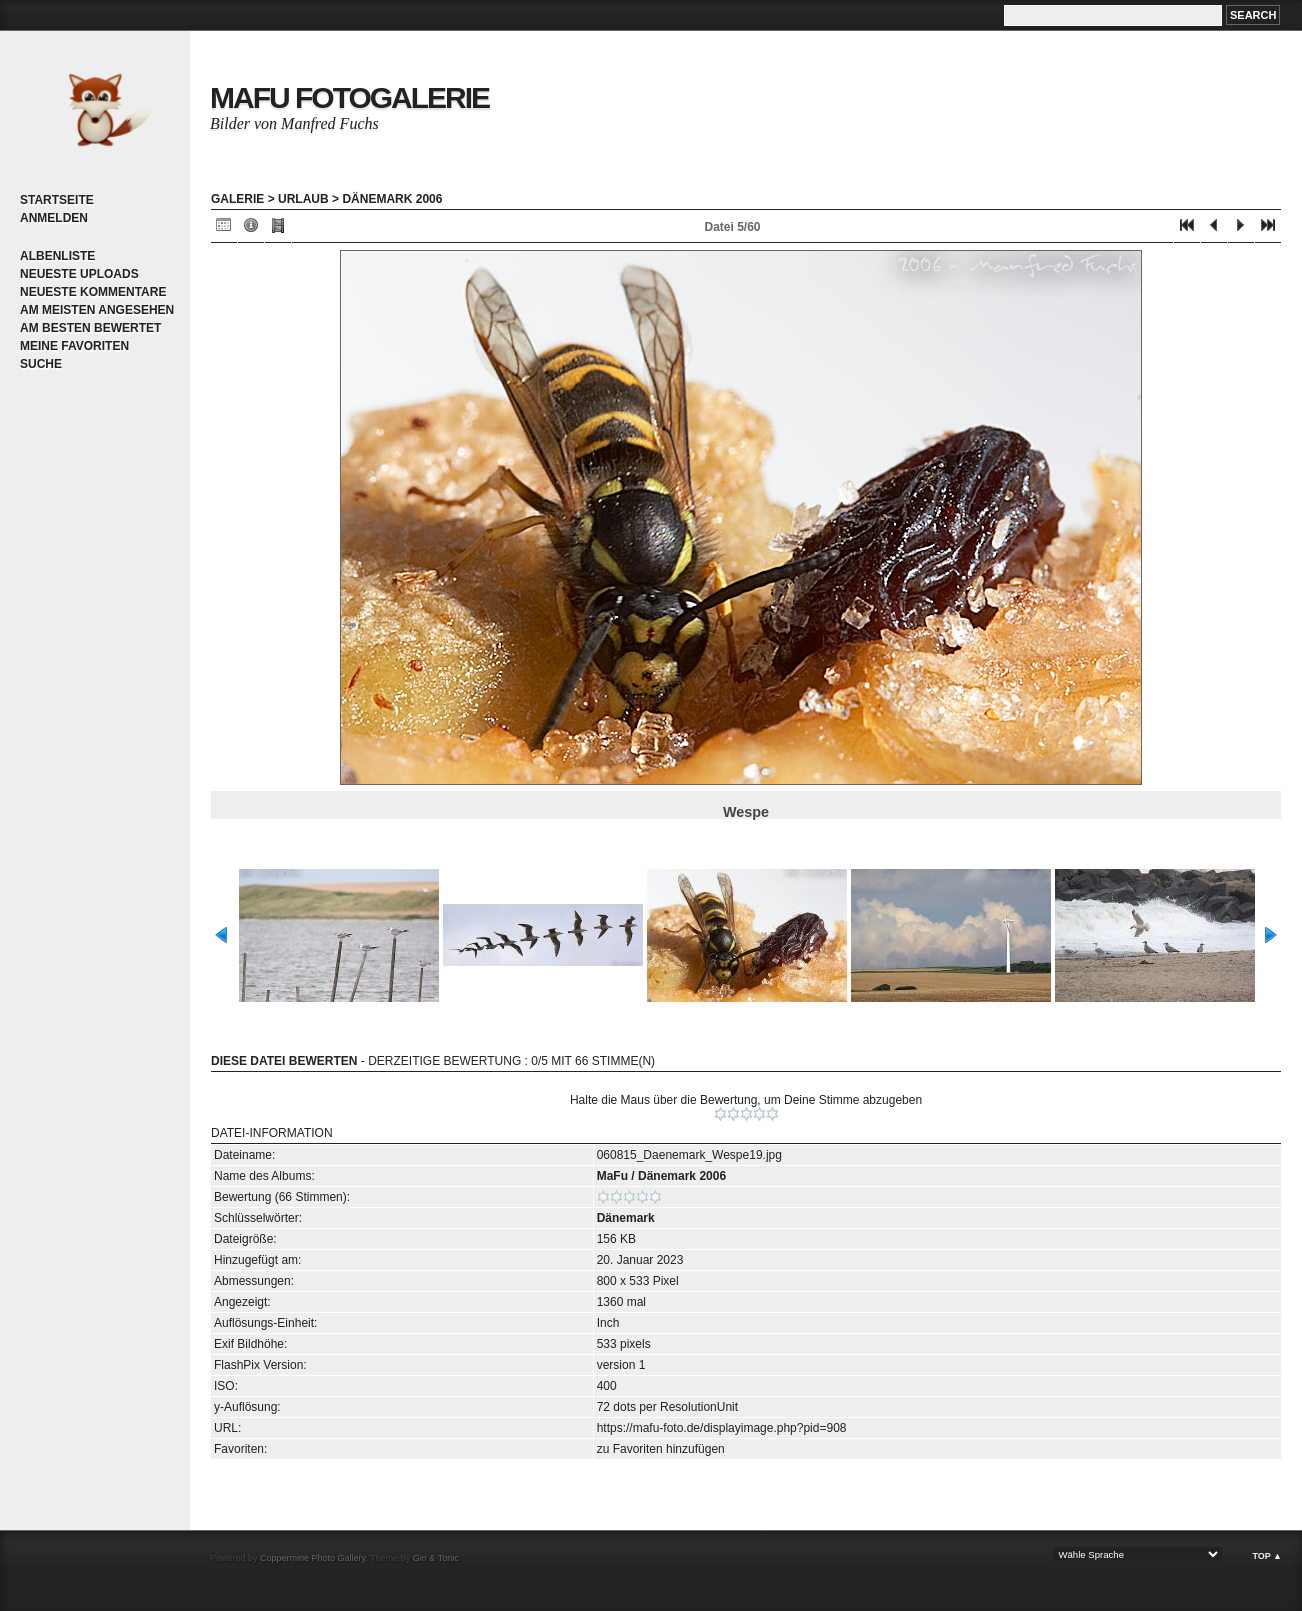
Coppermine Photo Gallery (312, 1558)
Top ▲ (1267, 1556)
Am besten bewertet (90, 328)
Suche (41, 364)
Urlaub (303, 199)
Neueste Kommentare (93, 292)
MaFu (612, 1176)
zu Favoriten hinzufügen (661, 1449)
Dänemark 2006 (392, 199)
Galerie (237, 199)
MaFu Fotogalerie (349, 97)
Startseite (57, 200)
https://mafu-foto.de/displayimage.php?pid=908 (722, 1428)
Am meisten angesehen (97, 310)
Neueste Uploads (79, 274)
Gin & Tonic (436, 1558)
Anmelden (54, 218)
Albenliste (57, 256)
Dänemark (626, 1218)
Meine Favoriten (74, 346)
